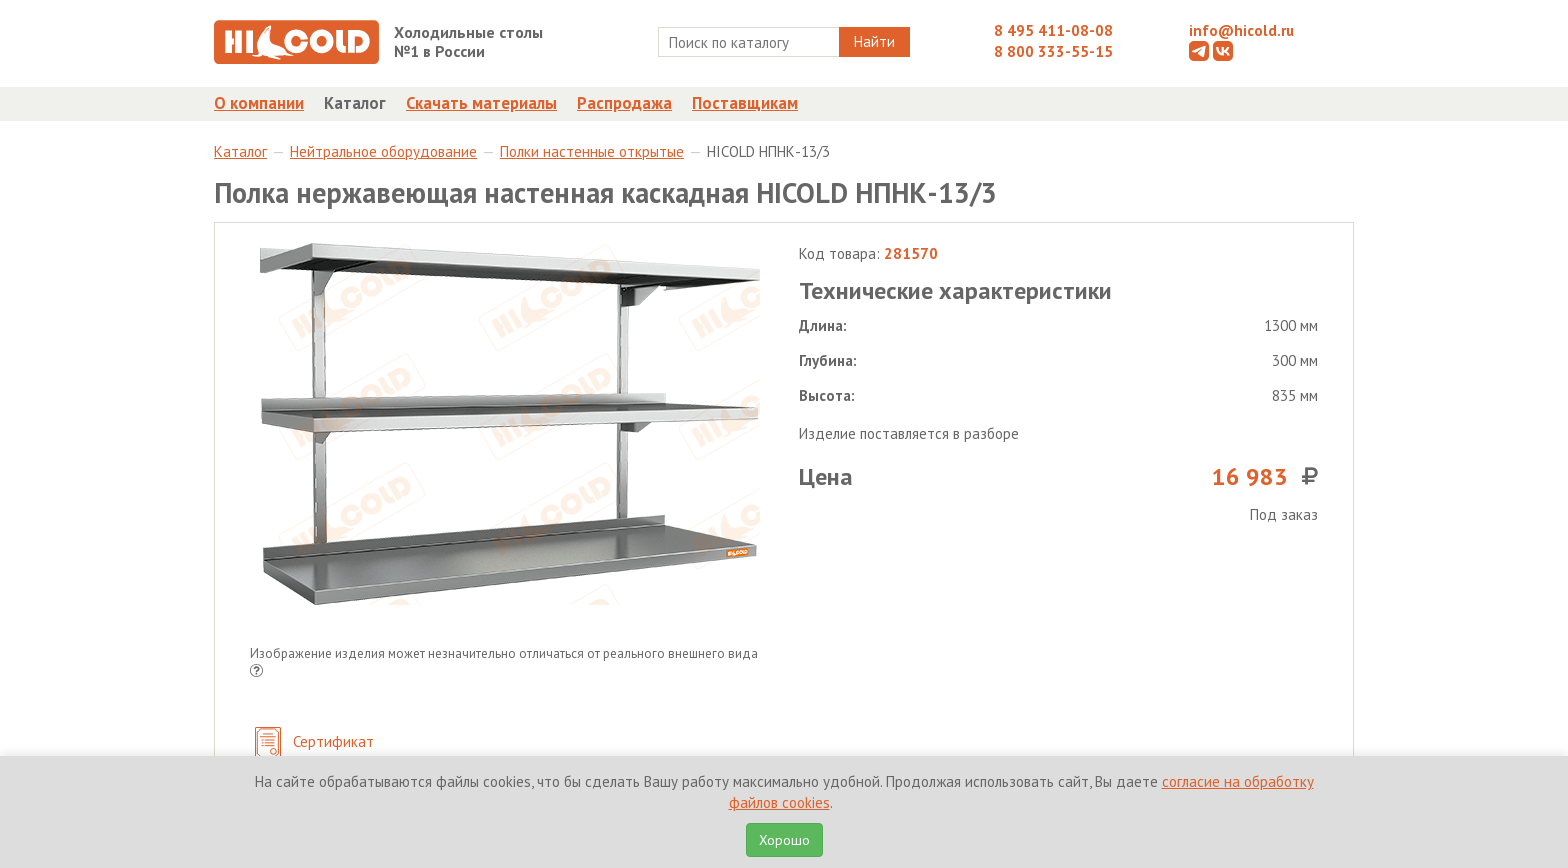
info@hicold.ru (1241, 30)
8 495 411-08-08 (1053, 30)
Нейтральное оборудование (383, 151)
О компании (259, 103)
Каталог (355, 103)
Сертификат (314, 743)
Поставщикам (745, 103)
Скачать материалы (481, 103)
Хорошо (784, 840)
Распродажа (624, 103)
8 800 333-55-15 (1053, 51)
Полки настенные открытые (592, 151)
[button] (256, 672)
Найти (874, 41)
